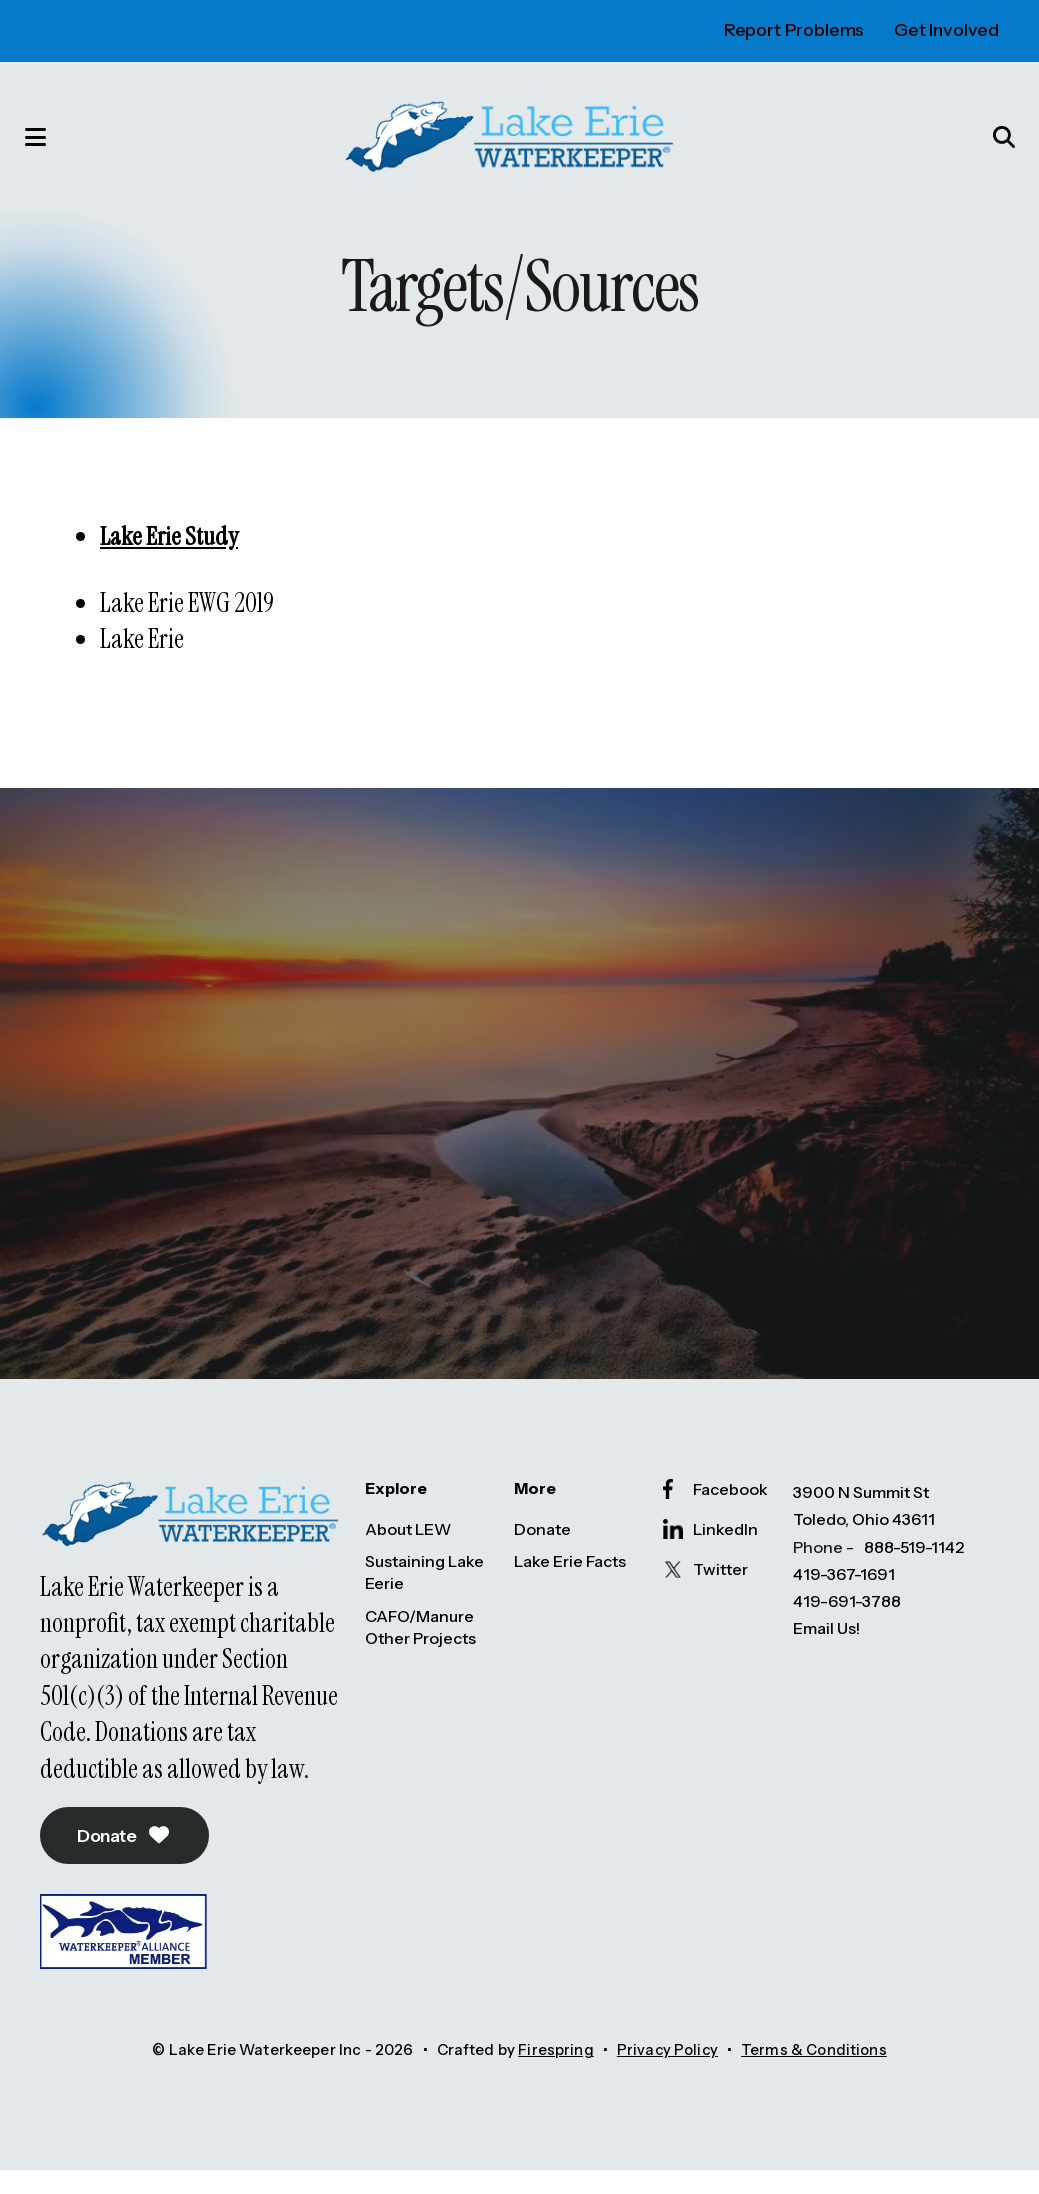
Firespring (554, 2074)
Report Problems (794, 30)
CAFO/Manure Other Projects (420, 1649)
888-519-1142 (914, 1568)
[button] (45, 146)
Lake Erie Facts (570, 1583)
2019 (252, 622)
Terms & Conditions (816, 2074)
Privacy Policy (666, 2074)
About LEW (408, 1550)
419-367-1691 (844, 1596)
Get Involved (946, 30)
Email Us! (826, 1650)
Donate (129, 1859)
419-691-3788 (847, 1623)
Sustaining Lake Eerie (424, 1594)
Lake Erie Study (170, 555)
